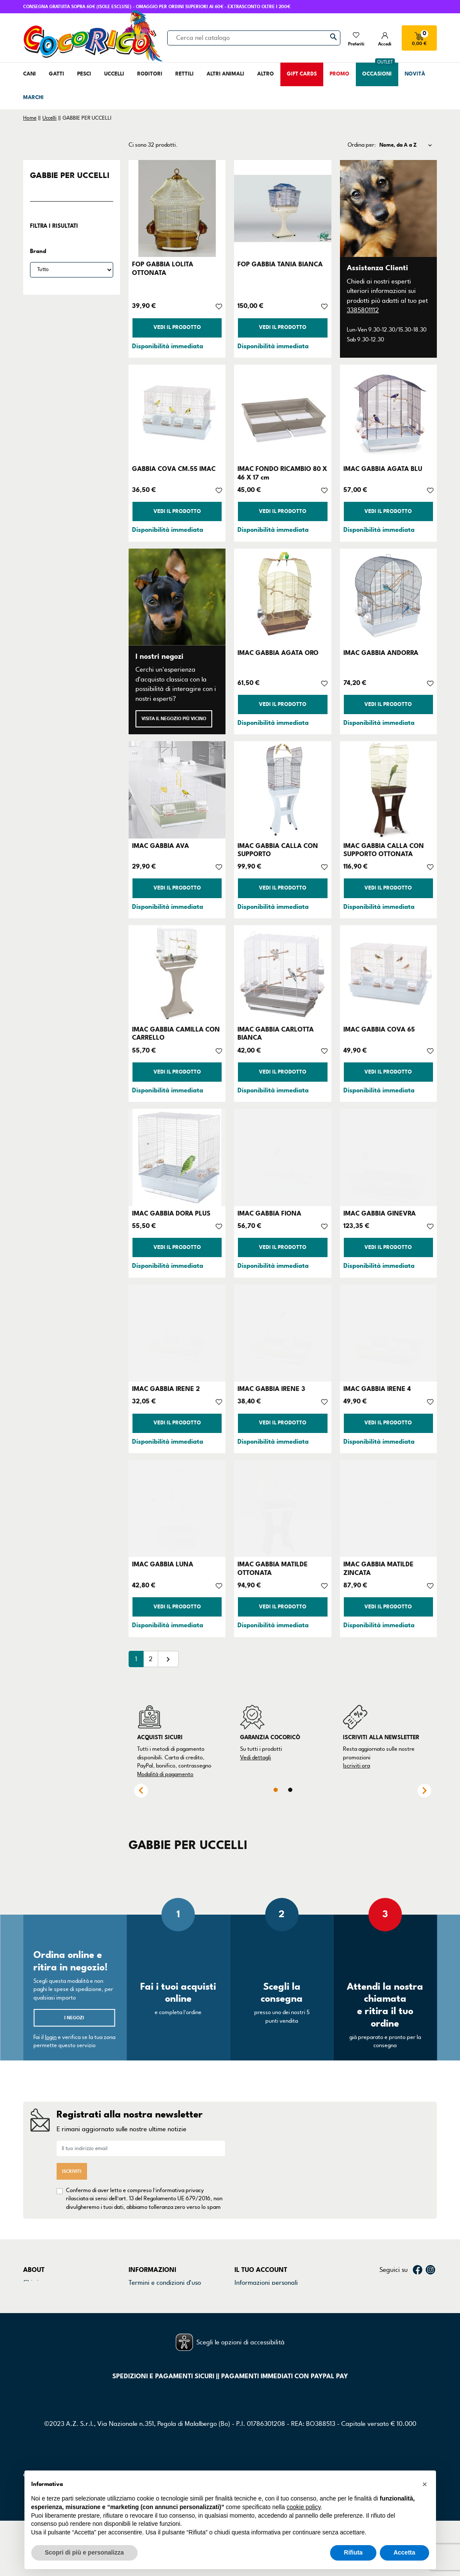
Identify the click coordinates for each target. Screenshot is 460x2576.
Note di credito (256, 2304)
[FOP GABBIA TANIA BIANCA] (282, 208)
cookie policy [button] (303, 2507)
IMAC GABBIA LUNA (162, 1564)
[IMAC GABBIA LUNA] (177, 1508)
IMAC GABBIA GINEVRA (379, 1213)
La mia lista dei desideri (268, 2337)
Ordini (244, 2293)
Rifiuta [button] (353, 2552)
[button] (425, 2484)
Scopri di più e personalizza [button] (84, 2552)
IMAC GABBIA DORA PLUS (171, 1213)
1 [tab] (276, 1790)
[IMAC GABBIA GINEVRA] (388, 1157)
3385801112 (363, 310)
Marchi (33, 2315)
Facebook (417, 2269)
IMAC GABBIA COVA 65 (379, 1029)
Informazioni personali (266, 2282)
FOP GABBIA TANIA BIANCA (280, 264)
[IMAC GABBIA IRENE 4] (388, 1333)
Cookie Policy (147, 2304)
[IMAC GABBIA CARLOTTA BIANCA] (282, 973)
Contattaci (38, 2293)
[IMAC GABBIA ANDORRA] (388, 597)
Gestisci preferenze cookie (166, 2337)
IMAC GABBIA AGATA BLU (382, 468)
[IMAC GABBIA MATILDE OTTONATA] (282, 1508)
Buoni (242, 2326)
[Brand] (71, 270)
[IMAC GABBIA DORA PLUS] (177, 1157)
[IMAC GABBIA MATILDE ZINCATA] (388, 1508)
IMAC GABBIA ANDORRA (380, 652)
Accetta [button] (404, 2552)
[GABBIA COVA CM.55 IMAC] (177, 413)
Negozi (33, 2304)
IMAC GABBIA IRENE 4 (377, 1388)
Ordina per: (362, 145)
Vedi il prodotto (177, 327)
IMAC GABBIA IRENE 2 (166, 1388)
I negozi (74, 2017)
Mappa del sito (150, 2326)
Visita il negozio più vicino (173, 718)
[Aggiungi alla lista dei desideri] (219, 305)
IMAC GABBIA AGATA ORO (278, 652)
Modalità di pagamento (165, 1774)
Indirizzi (246, 2315)
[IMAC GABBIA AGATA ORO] (282, 597)
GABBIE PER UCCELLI (69, 175)
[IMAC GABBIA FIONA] (282, 1157)
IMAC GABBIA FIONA (269, 1213)
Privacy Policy (148, 2293)
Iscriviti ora (356, 1766)
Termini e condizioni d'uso (165, 2282)
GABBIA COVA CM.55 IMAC (174, 468)
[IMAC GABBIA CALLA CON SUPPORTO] (282, 789)
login (51, 2037)
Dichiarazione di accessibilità (169, 2315)
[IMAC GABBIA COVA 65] (388, 973)
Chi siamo (37, 2282)
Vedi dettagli (255, 1758)
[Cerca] (253, 37)
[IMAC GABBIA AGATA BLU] (388, 413)
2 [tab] (290, 1790)
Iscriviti (71, 2171)
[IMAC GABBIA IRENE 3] (282, 1333)
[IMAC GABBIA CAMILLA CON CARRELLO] (177, 973)
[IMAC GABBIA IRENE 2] (177, 1333)
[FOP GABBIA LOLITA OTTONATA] (177, 208)
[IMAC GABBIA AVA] (177, 789)
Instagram (430, 2269)
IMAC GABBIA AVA (160, 845)
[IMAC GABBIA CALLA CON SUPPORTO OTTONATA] (388, 789)
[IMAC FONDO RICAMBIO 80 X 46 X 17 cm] (282, 413)
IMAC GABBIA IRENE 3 (271, 1388)
